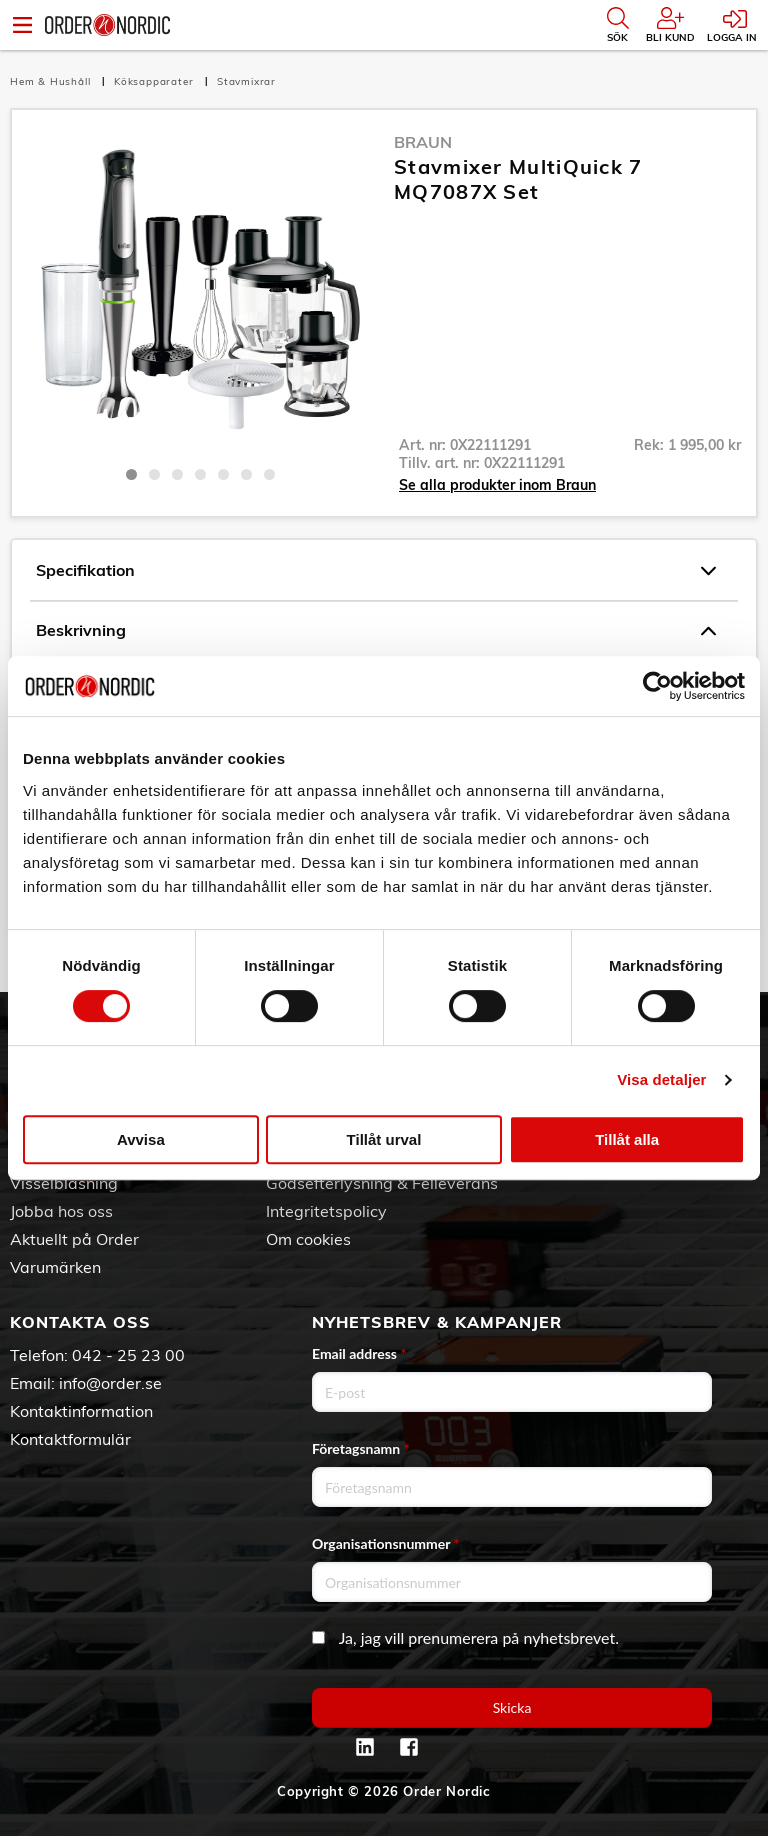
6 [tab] (246, 474)
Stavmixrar (246, 81)
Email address (359, 1353)
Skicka (512, 1707)
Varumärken (55, 1267)
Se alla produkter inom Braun (497, 485)
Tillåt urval (384, 1139)
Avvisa (141, 1139)
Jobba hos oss (61, 1211)
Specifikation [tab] (376, 571)
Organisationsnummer (386, 1543)
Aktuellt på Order (74, 1239)
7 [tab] (269, 474)
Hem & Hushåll (52, 81)
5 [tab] (223, 474)
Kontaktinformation (81, 1411)
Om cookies (308, 1239)
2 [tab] (154, 474)
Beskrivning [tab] (376, 631)
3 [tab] (177, 474)
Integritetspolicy (326, 1211)
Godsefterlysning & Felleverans (382, 1183)
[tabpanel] (200, 293)
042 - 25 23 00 (128, 1355)
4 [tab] (200, 474)
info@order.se (110, 1383)
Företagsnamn (361, 1448)
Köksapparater (155, 81)
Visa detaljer (661, 1079)
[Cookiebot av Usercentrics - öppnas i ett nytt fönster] (657, 686)
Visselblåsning (64, 1183)
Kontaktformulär (70, 1439)
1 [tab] (131, 474)
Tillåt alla (627, 1139)
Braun (423, 142)
